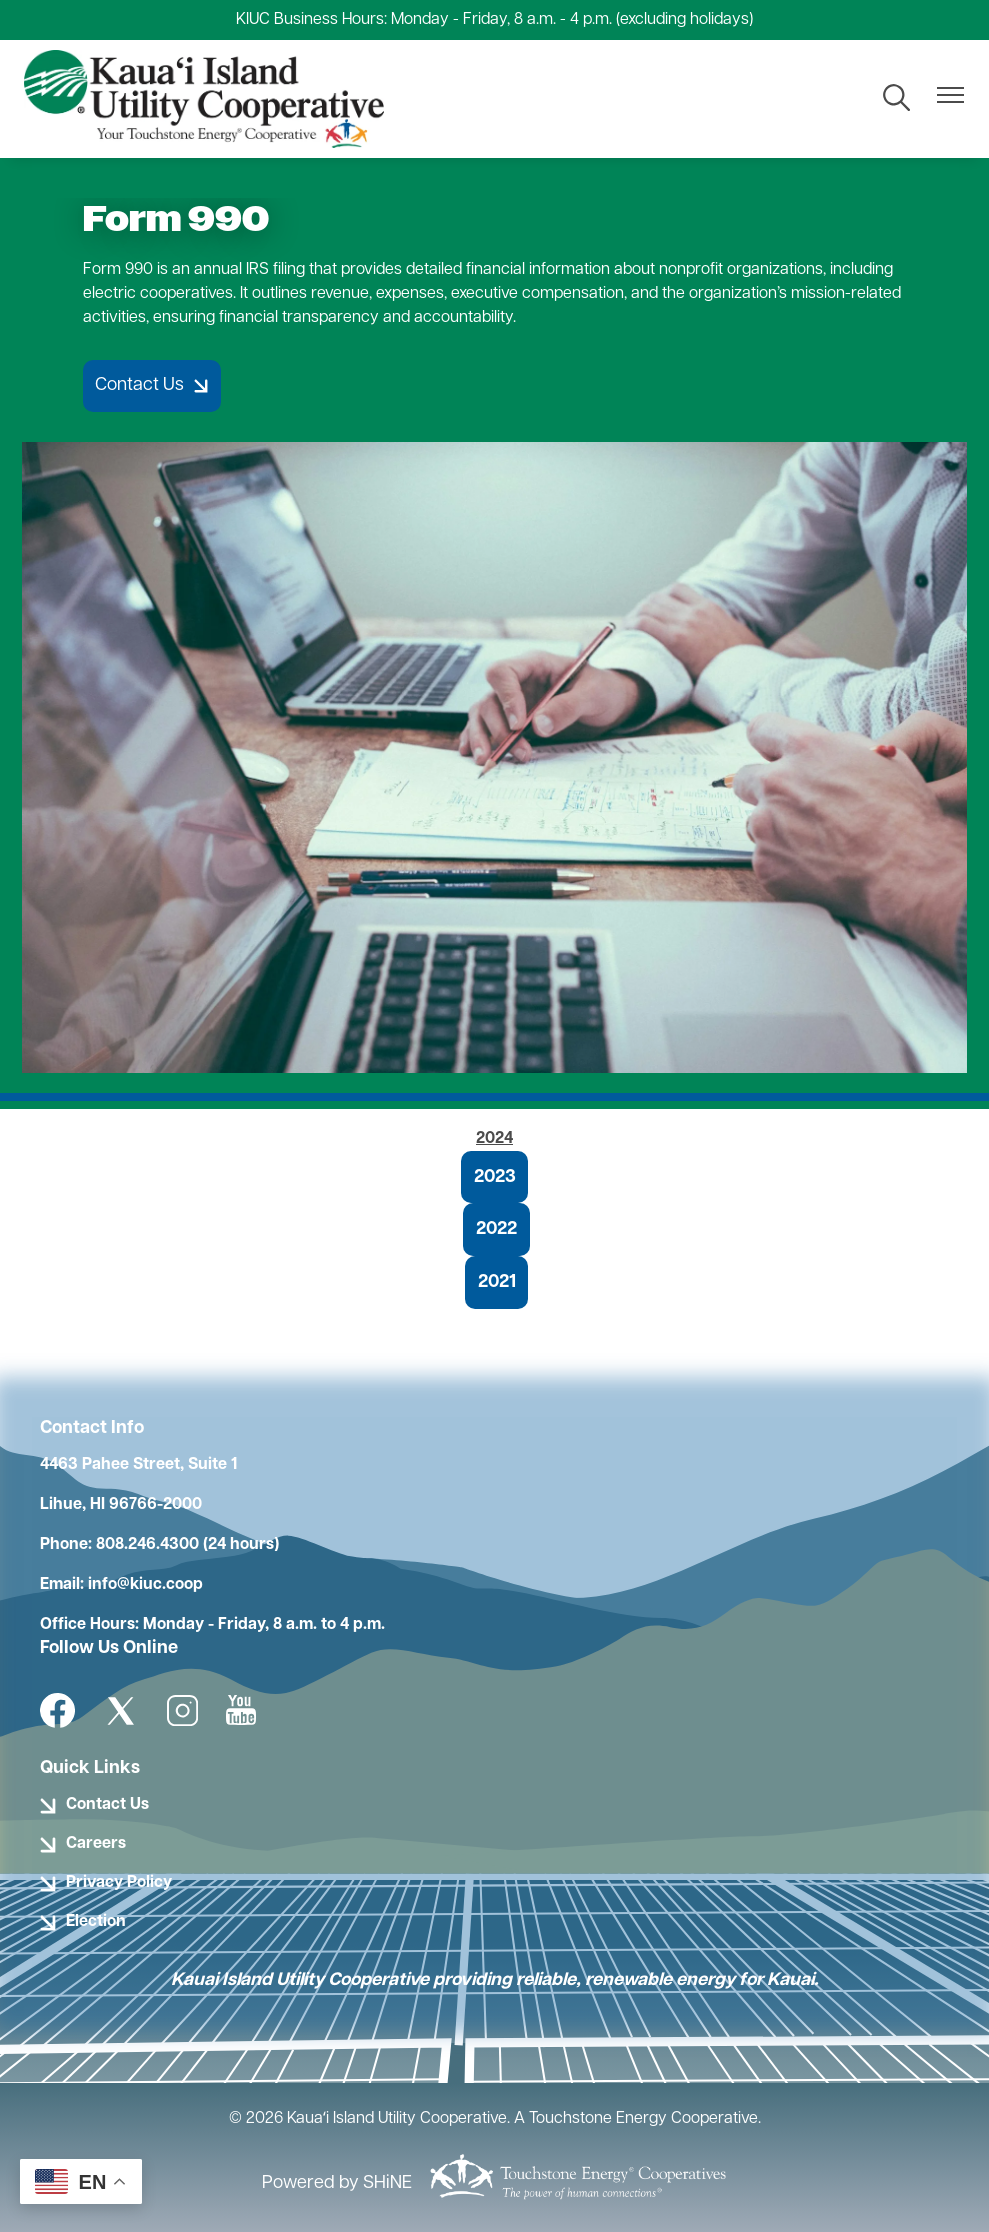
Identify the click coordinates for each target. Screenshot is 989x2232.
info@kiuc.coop (145, 1585)
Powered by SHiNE (337, 2183)
